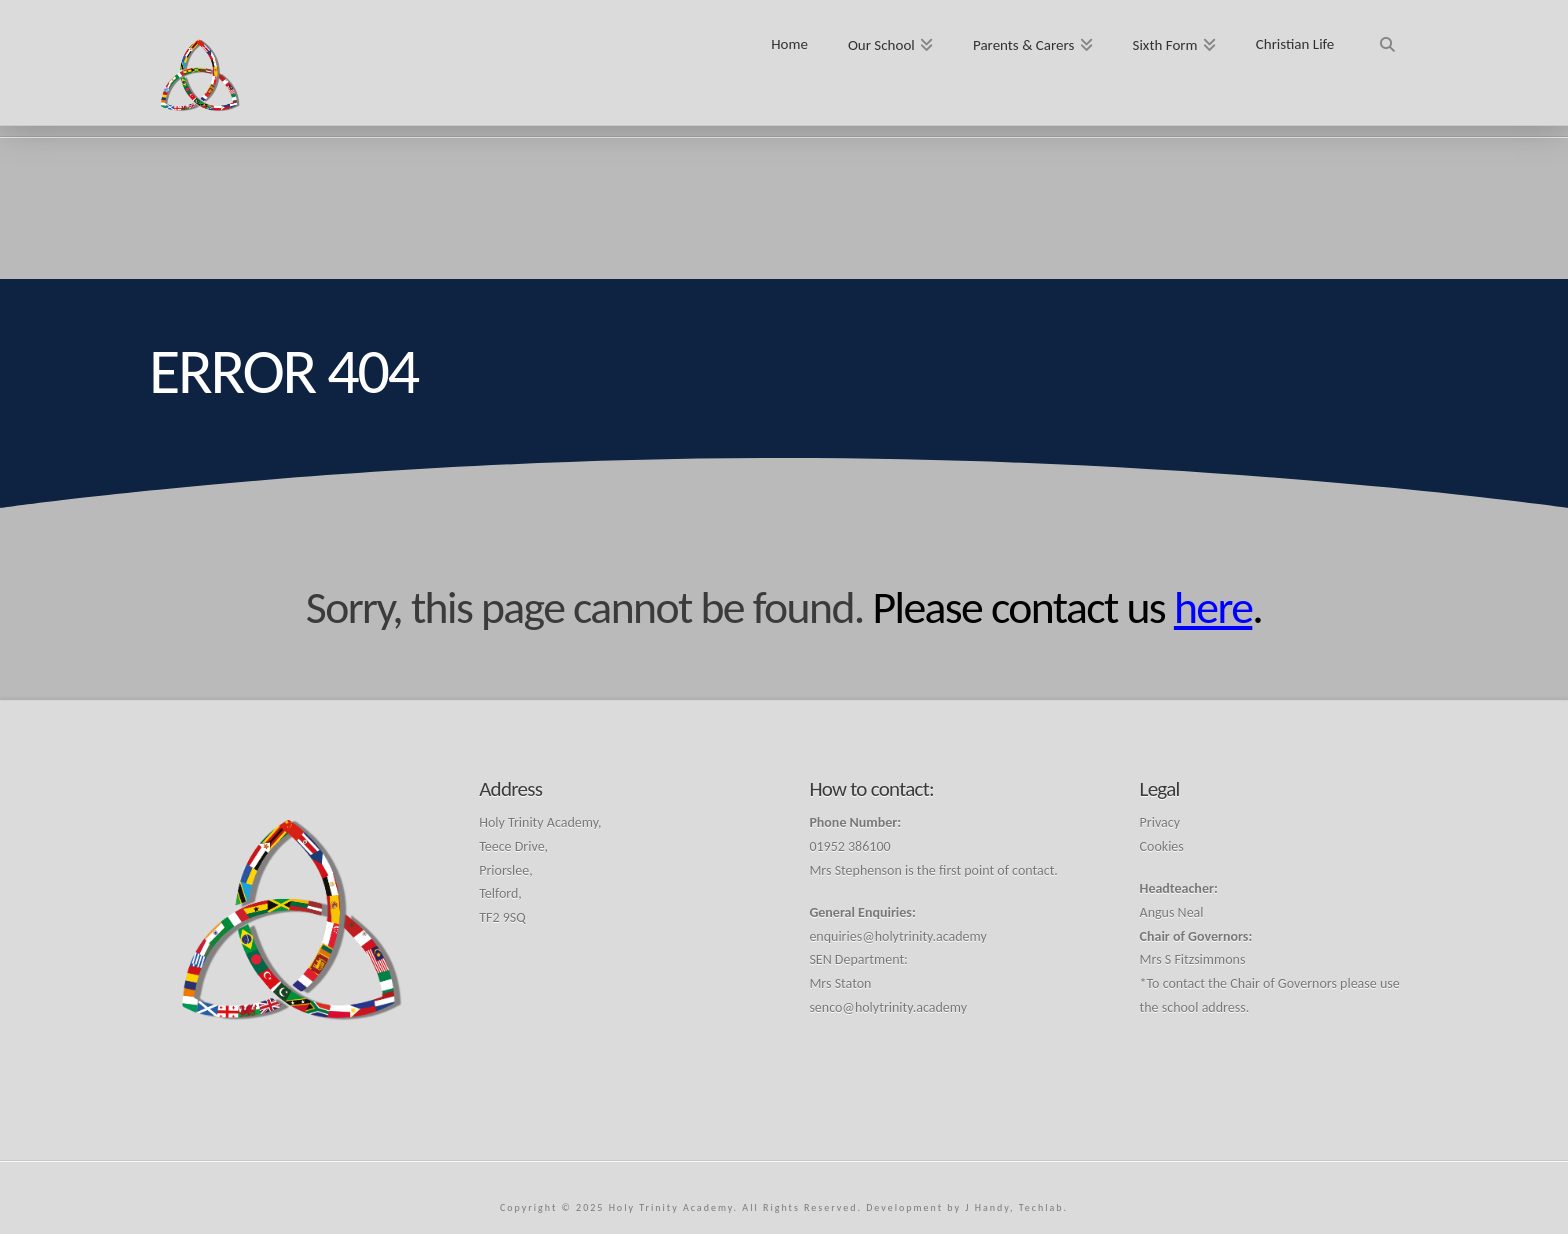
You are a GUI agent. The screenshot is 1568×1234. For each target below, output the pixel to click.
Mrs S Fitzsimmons (1193, 959)
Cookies (1162, 846)
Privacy (1160, 822)
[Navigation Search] (1386, 37)
